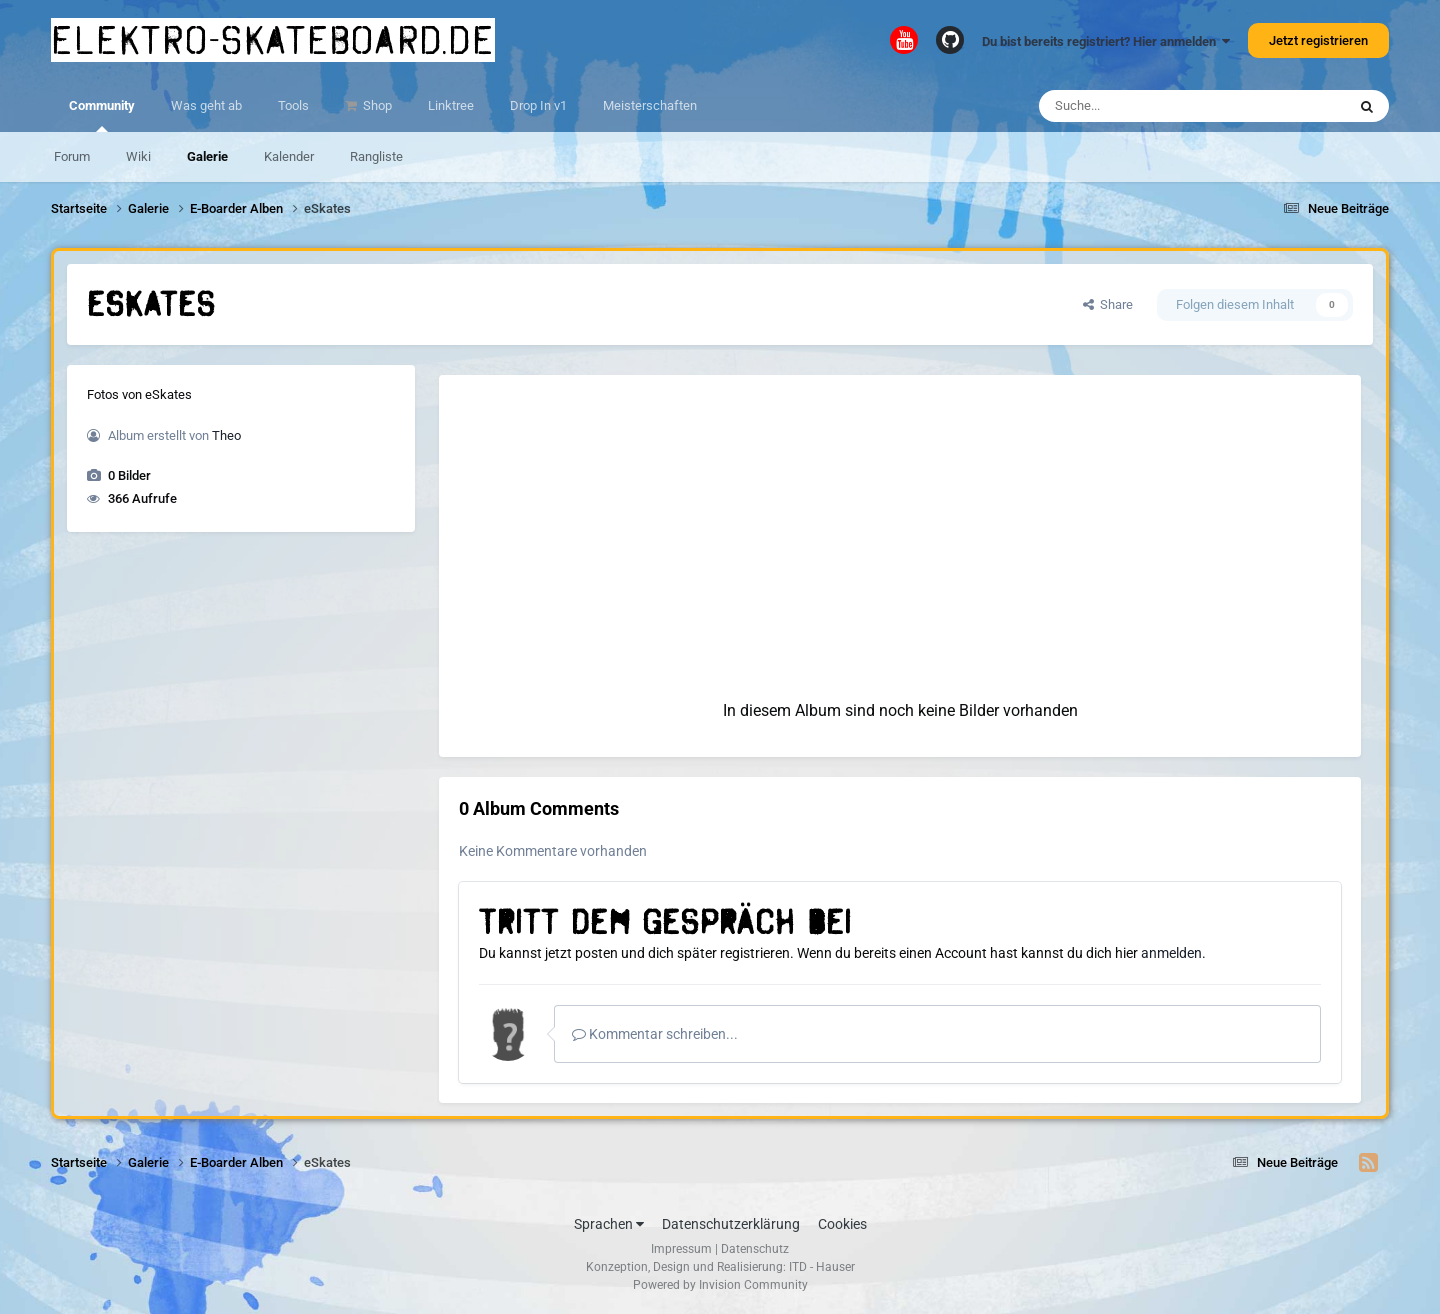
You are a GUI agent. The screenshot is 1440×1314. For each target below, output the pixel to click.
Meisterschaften (650, 105)
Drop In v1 (538, 105)
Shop (376, 105)
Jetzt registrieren (1318, 40)
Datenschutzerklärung (731, 1224)
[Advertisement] (900, 515)
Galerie (207, 156)
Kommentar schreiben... (655, 1034)
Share (1108, 304)
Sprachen (609, 1224)
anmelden (1171, 953)
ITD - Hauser (822, 1267)
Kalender (289, 156)
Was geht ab (206, 105)
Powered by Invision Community (720, 1285)
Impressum (681, 1249)
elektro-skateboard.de (273, 40)
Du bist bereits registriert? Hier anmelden (1106, 41)
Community (102, 115)
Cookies (842, 1224)
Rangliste (376, 156)
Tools (293, 105)
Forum (72, 156)
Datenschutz (755, 1249)
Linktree (451, 105)
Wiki (138, 156)
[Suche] (1153, 106)
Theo (226, 435)
